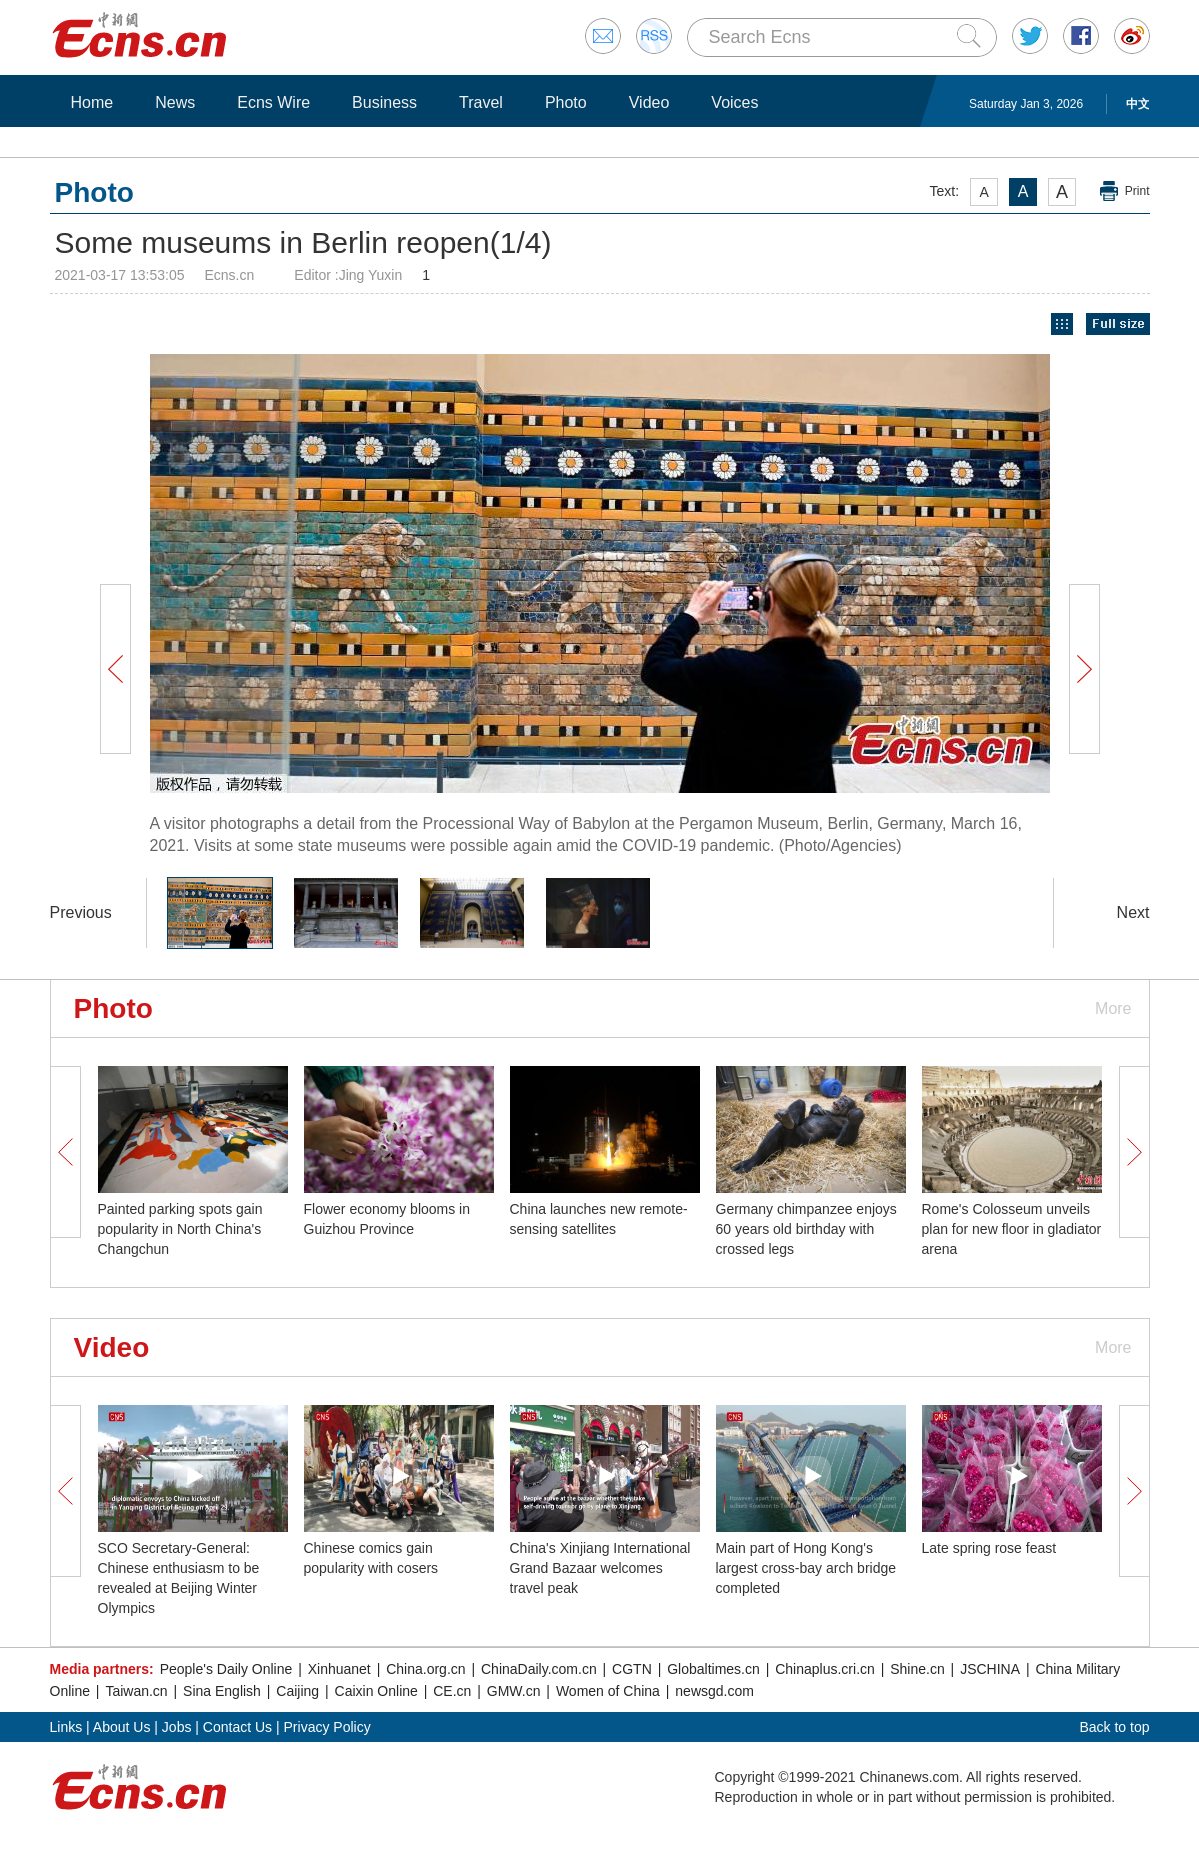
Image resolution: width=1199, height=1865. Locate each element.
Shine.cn (917, 1669)
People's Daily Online (226, 1669)
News (175, 102)
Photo (566, 102)
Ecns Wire (273, 102)
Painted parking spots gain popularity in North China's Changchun (180, 1229)
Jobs (177, 1727)
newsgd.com (714, 1691)
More (1113, 1008)
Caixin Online (376, 1691)
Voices (734, 102)
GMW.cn (514, 1691)
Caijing (297, 1691)
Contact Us (237, 1727)
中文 (1138, 104)
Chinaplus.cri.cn (825, 1669)
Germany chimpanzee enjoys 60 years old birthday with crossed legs (806, 1229)
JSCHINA (990, 1669)
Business (384, 102)
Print (1137, 191)
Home (92, 102)
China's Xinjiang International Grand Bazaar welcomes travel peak (600, 1568)
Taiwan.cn (136, 1691)
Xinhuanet (339, 1669)
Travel (481, 102)
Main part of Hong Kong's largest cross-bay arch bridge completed (806, 1568)
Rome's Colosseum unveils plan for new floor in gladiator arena (1012, 1229)
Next (1133, 912)
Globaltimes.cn (713, 1669)
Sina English (222, 1691)
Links (66, 1727)
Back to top (1114, 1727)
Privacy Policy (327, 1727)
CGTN (632, 1669)
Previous (81, 912)
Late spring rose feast (989, 1548)
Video (649, 102)
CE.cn (452, 1691)
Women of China (608, 1691)
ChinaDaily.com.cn (539, 1669)
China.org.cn (425, 1669)
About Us (122, 1727)
